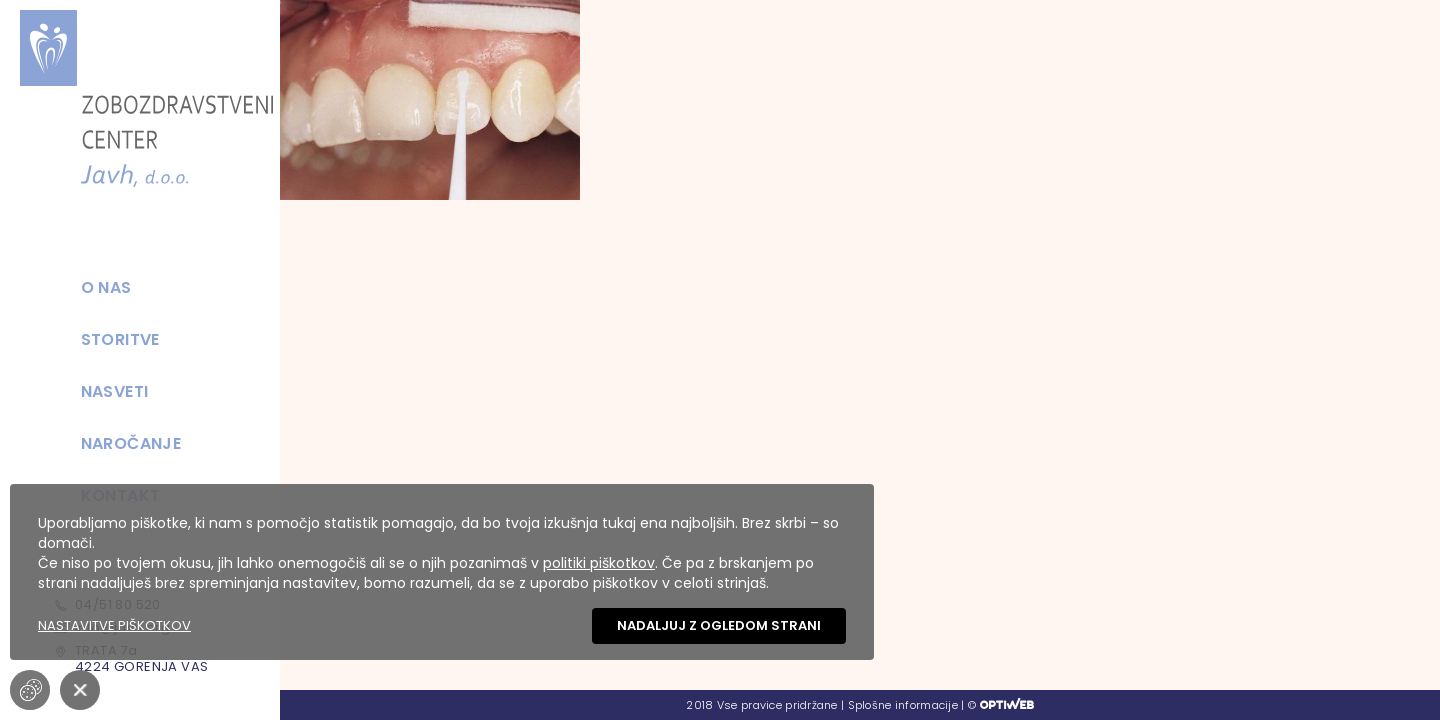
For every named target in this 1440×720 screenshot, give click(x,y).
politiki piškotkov (599, 563)
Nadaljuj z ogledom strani (719, 625)
